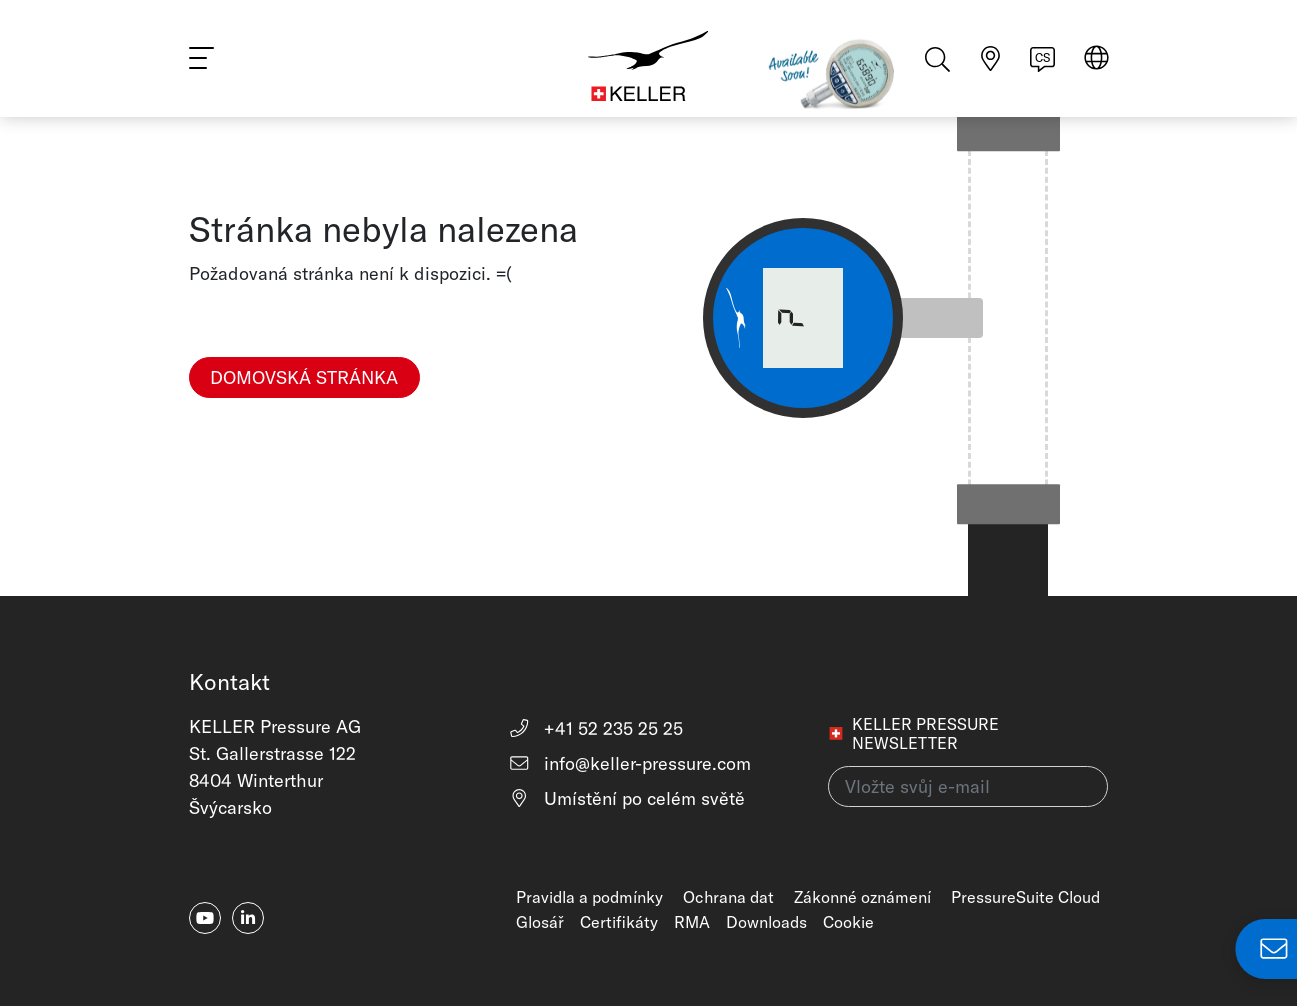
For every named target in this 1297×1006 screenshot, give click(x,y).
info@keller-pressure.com (629, 763)
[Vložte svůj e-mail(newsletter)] (968, 786)
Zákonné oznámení (862, 897)
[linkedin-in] (248, 918)
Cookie (848, 922)
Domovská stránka (304, 377)
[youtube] (205, 918)
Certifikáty (619, 922)
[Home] (649, 60)
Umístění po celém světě (626, 798)
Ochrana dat (728, 897)
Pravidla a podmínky (589, 897)
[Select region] (1096, 61)
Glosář (540, 922)
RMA (692, 922)
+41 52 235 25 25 (595, 728)
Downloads (766, 922)
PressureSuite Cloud (1025, 897)
